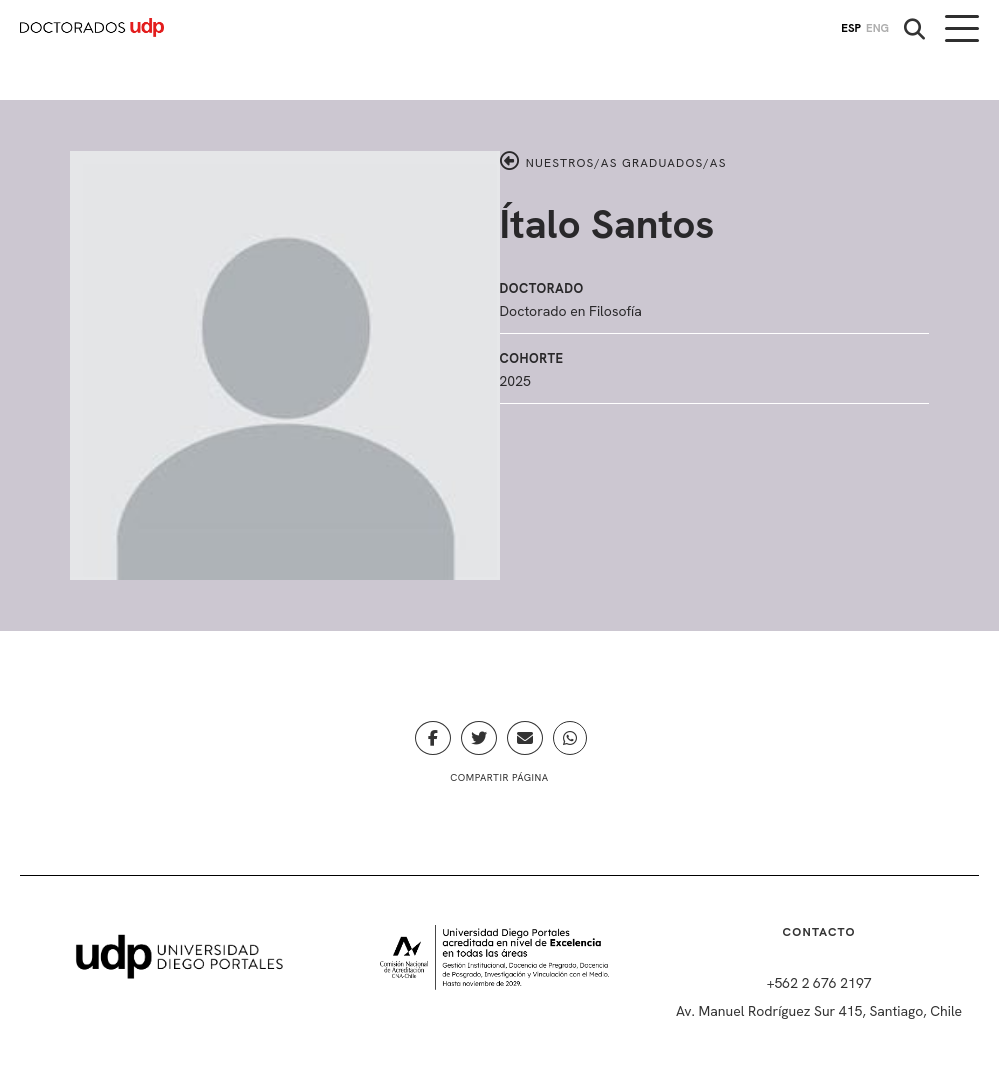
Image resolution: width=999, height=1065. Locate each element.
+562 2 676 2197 (819, 983)
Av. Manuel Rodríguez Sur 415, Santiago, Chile (819, 1011)
